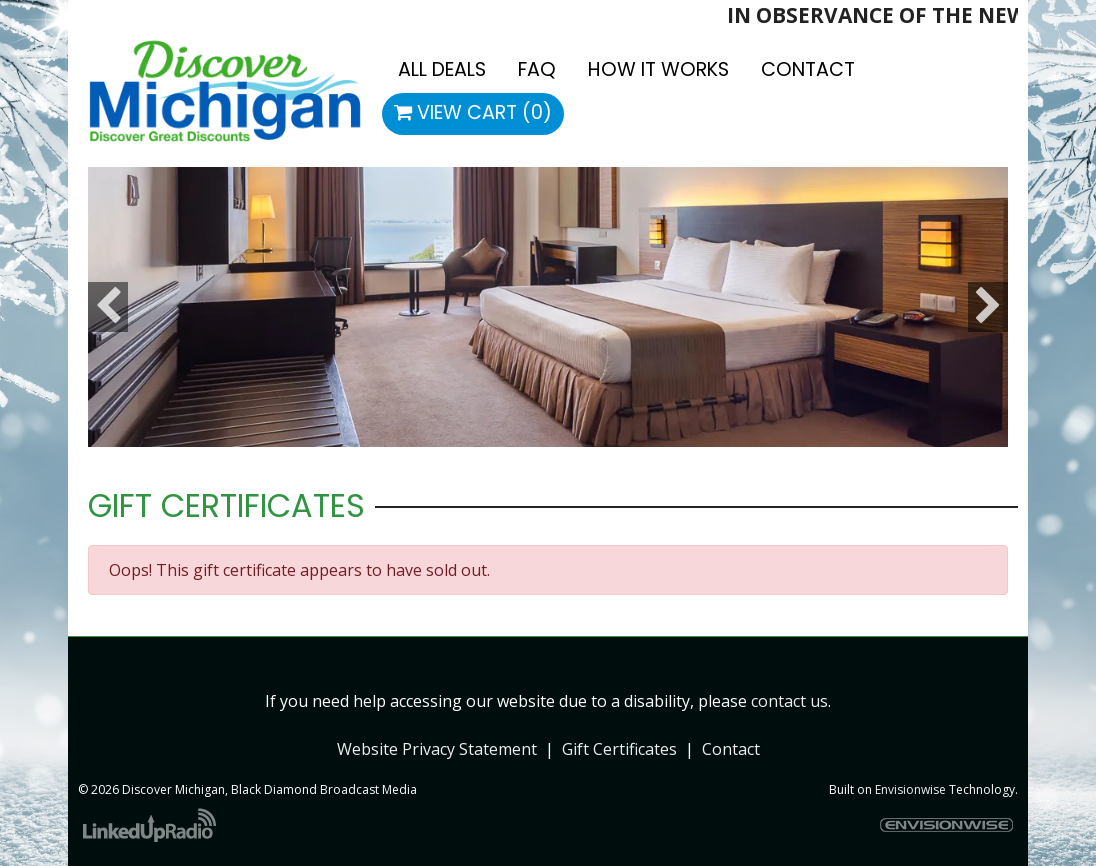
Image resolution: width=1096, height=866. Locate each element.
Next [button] (988, 307)
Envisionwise (910, 789)
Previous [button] (108, 307)
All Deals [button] (442, 69)
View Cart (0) (473, 112)
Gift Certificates (619, 749)
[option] (548, 307)
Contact (731, 749)
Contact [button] (808, 69)
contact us (789, 701)
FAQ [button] (537, 69)
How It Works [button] (658, 69)
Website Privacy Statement (437, 749)
